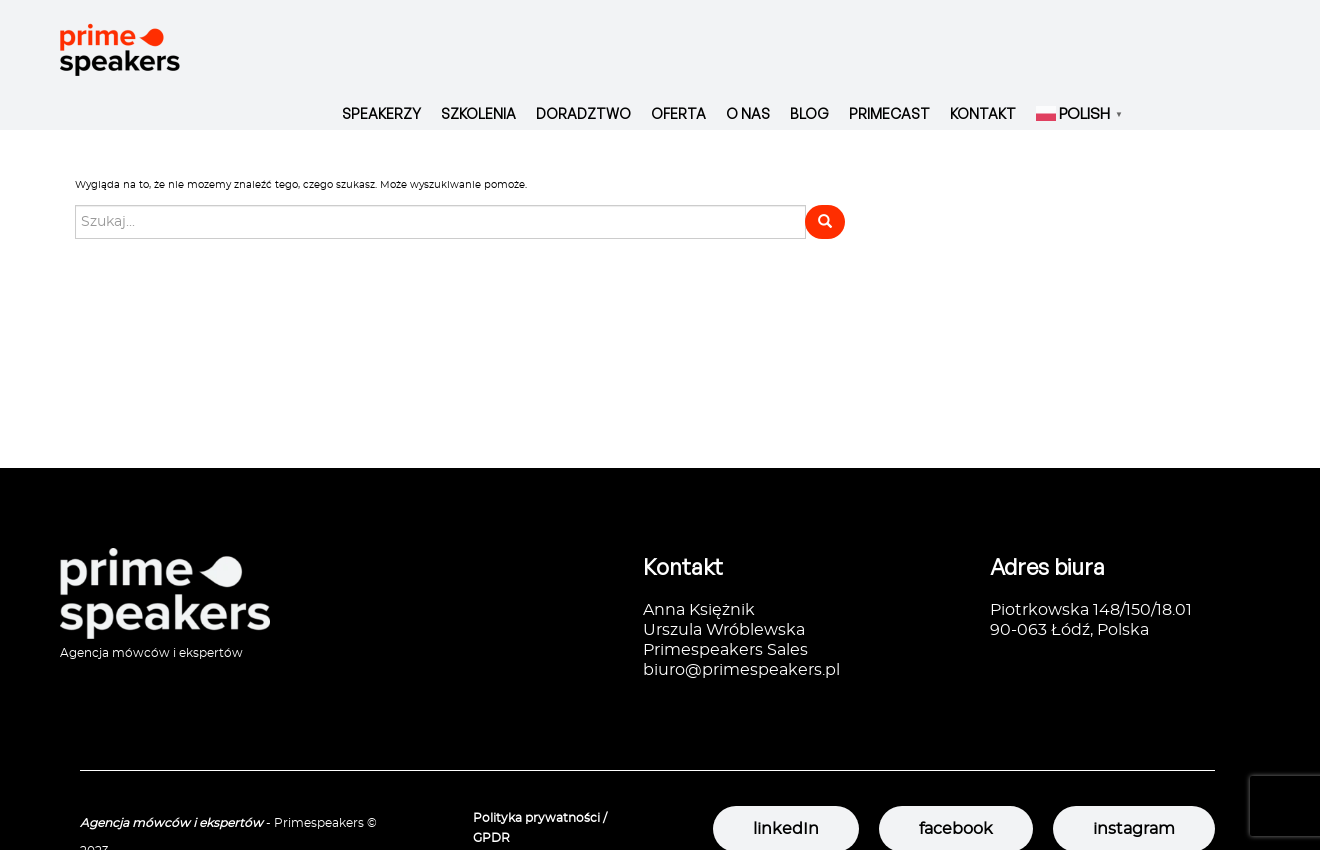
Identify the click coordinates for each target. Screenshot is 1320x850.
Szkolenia (478, 113)
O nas (748, 113)
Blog (809, 113)
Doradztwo (583, 113)
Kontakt (983, 113)
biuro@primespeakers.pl (741, 670)
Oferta (678, 113)
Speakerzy (381, 113)
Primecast (889, 113)
